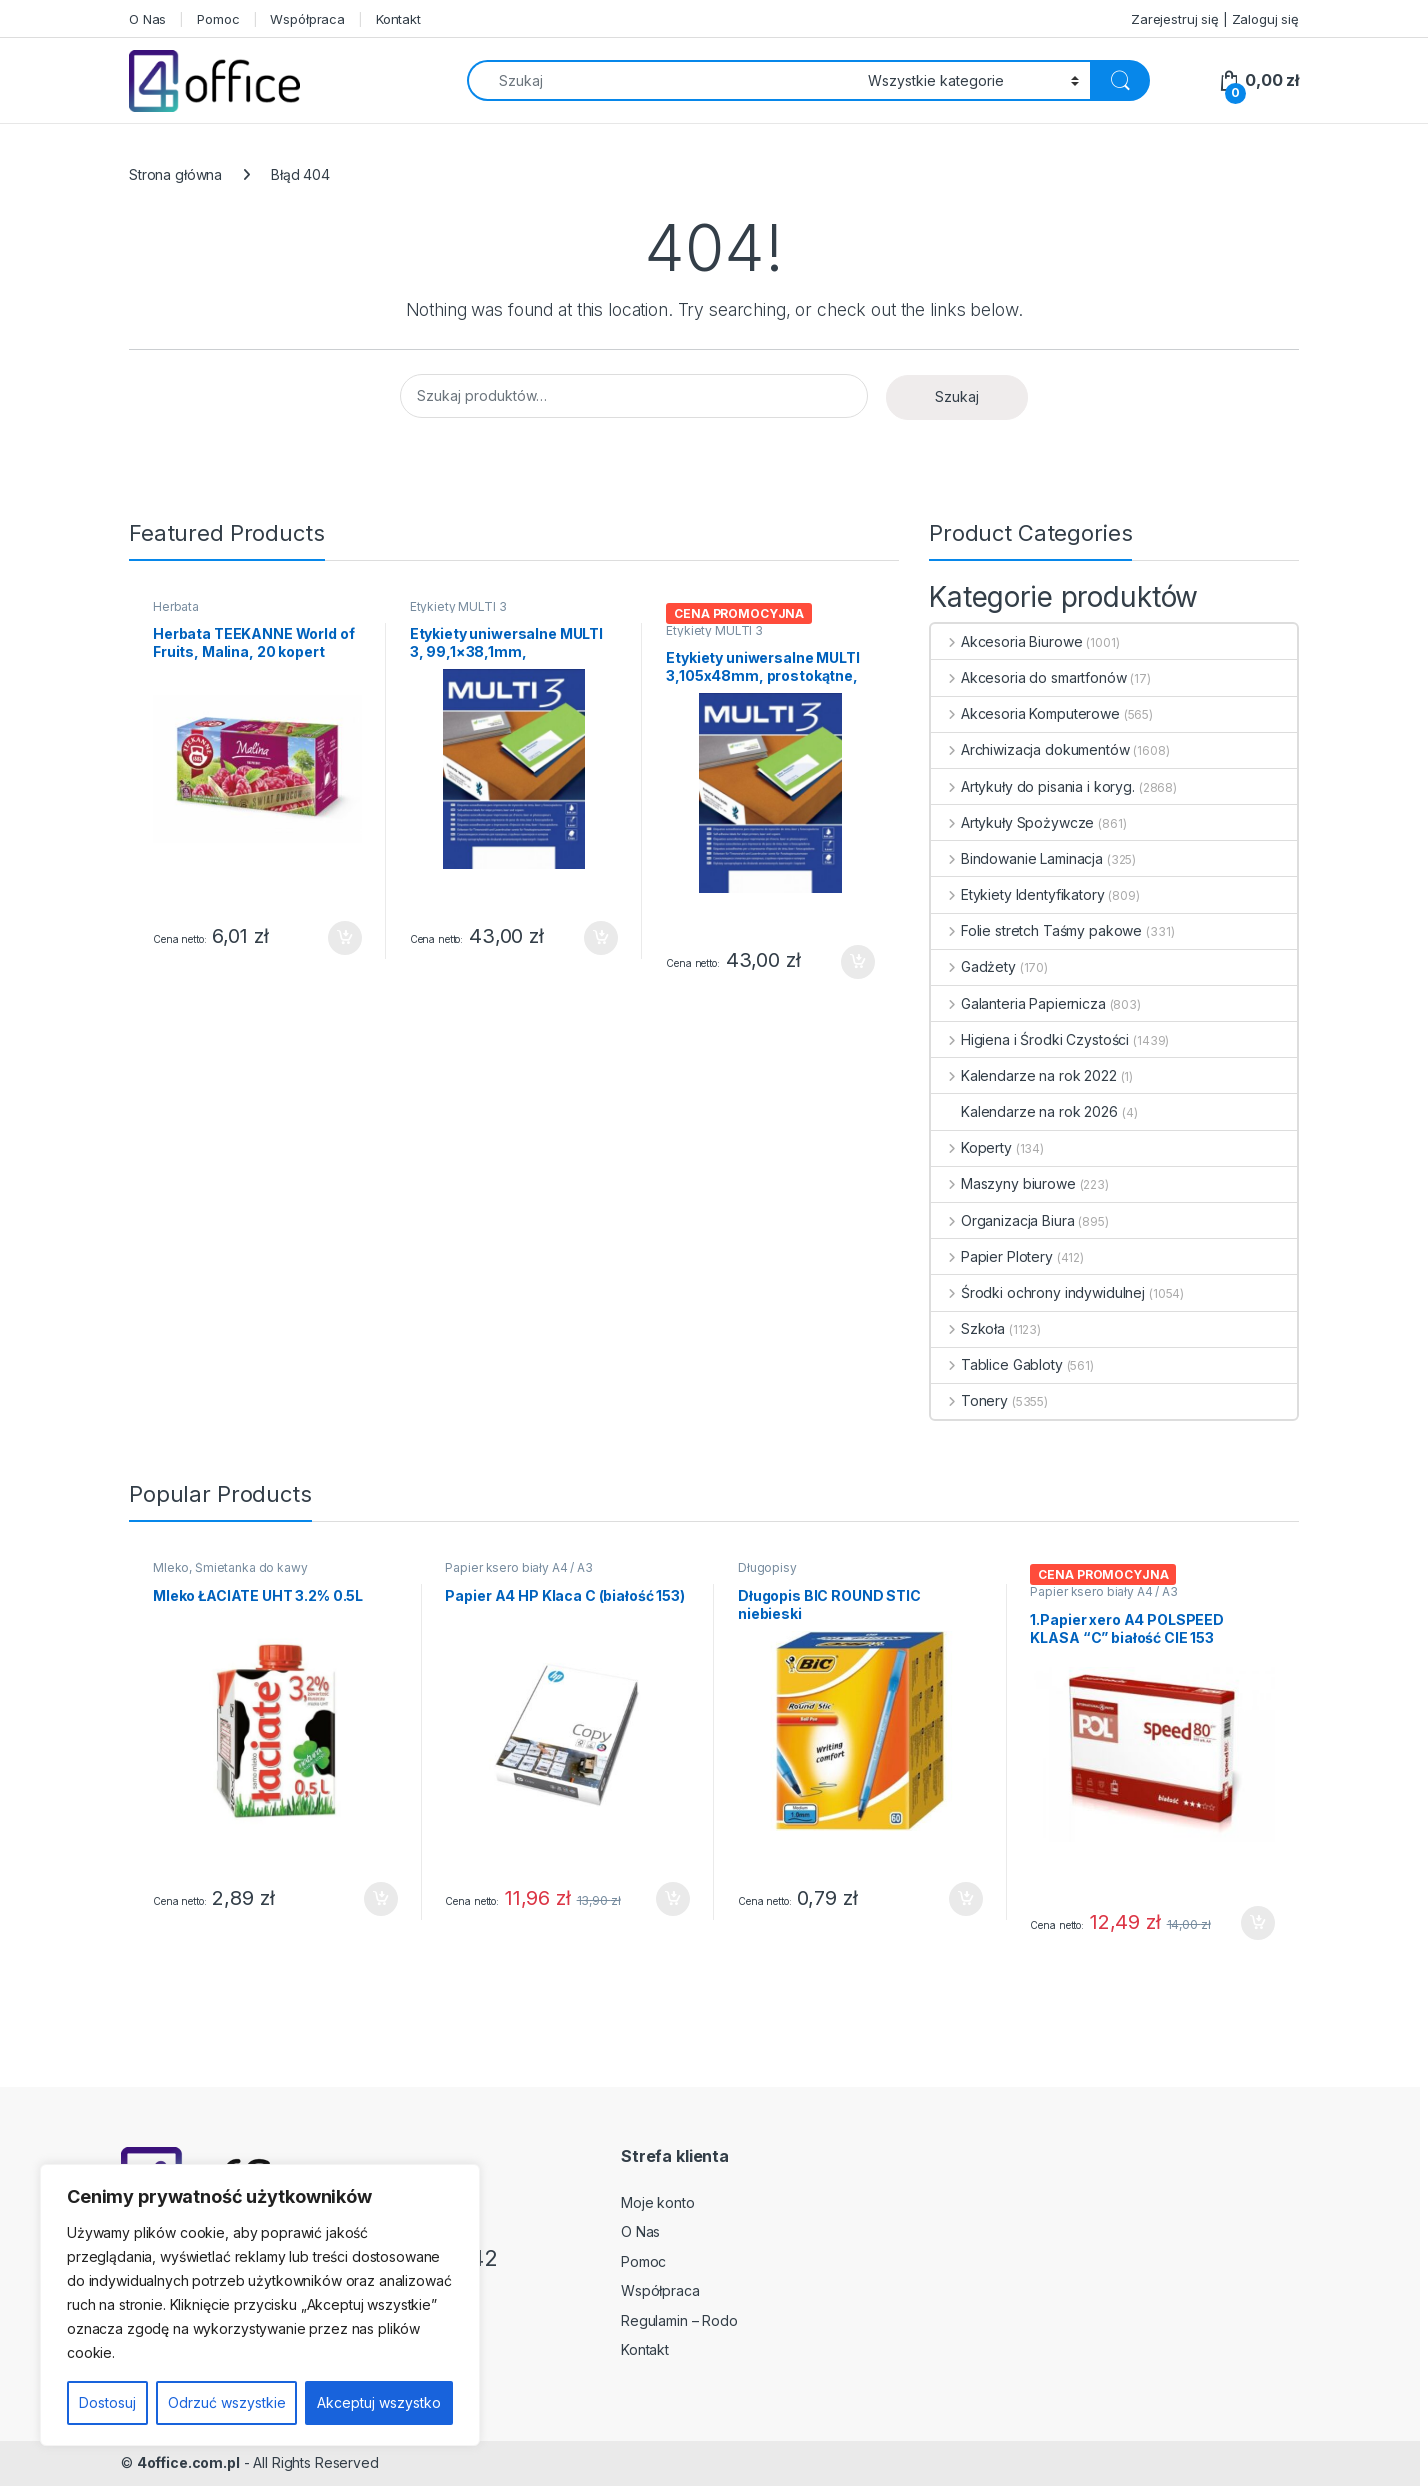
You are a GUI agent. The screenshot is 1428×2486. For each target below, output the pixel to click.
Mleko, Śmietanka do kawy (230, 1567)
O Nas (147, 19)
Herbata (176, 606)
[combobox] (662, 80)
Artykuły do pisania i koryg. (1033, 786)
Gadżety (973, 966)
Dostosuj (107, 2402)
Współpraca (307, 19)
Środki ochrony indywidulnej (1038, 1292)
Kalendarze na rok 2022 (1024, 1075)
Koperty (971, 1147)
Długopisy (767, 1567)
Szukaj (957, 396)
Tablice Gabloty (997, 1364)
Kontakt (398, 19)
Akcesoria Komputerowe (1025, 713)
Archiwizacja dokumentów (1030, 749)
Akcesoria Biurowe (1006, 641)
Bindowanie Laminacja (1017, 858)
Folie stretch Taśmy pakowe (1036, 930)
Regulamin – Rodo (679, 2320)
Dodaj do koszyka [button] (345, 938)
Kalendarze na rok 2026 (1024, 1111)
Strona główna (175, 174)
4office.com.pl (188, 2462)
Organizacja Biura (1002, 1220)
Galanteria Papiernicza (1018, 1003)
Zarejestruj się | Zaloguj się (1215, 19)
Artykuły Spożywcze (1012, 822)
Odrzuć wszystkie (227, 2402)
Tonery (969, 1400)
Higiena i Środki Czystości (1030, 1039)
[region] (260, 2305)
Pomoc (218, 19)
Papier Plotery (992, 1256)
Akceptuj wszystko (379, 2402)
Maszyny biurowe (1003, 1183)
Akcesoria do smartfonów (1029, 677)
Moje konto (658, 2202)
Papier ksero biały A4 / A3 (518, 1567)
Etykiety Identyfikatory (1018, 894)
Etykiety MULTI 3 (458, 606)
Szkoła (968, 1328)
